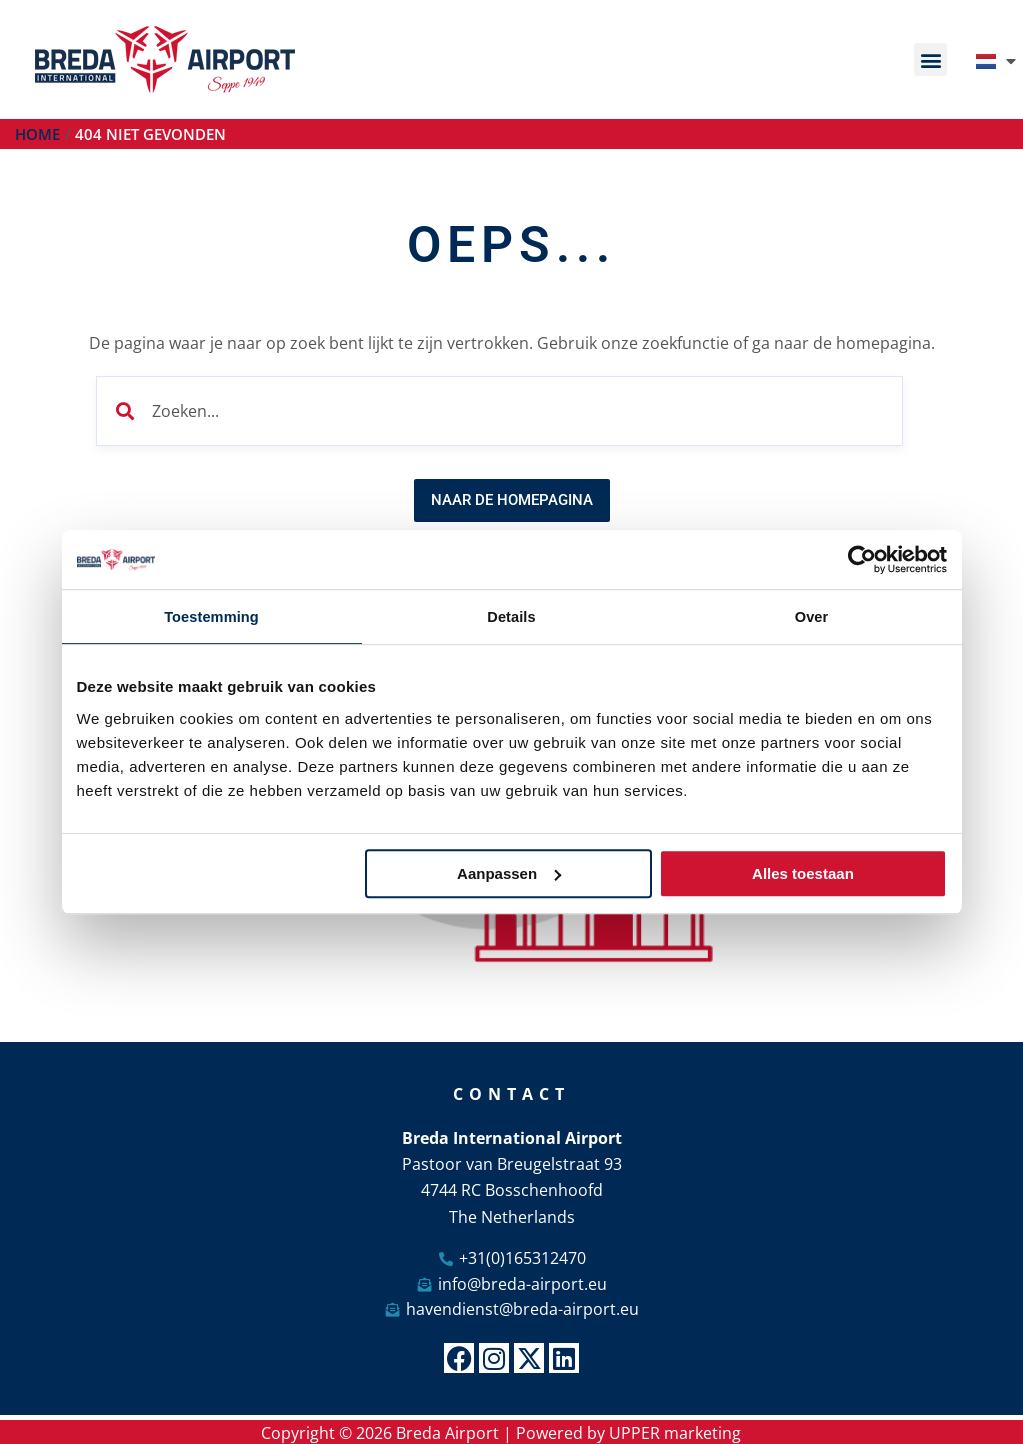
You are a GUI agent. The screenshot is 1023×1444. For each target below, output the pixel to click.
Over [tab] (811, 616)
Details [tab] (512, 616)
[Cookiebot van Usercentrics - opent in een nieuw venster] (859, 559)
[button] (930, 59)
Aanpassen (509, 874)
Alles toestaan (803, 874)
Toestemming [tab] (212, 616)
